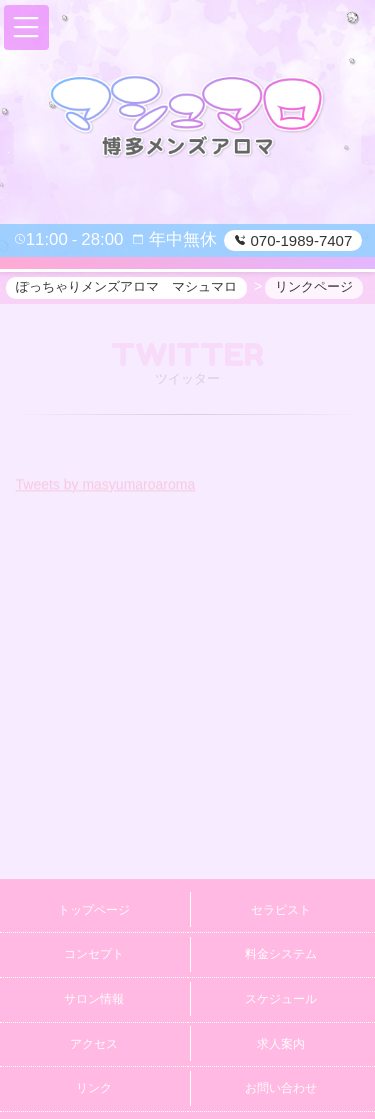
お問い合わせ (281, 1088)
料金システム (281, 954)
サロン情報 (94, 999)
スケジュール (281, 999)
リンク (94, 1088)
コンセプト (94, 954)
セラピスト (281, 910)
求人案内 (281, 1044)
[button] (26, 27)
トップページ (94, 910)
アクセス (94, 1044)
